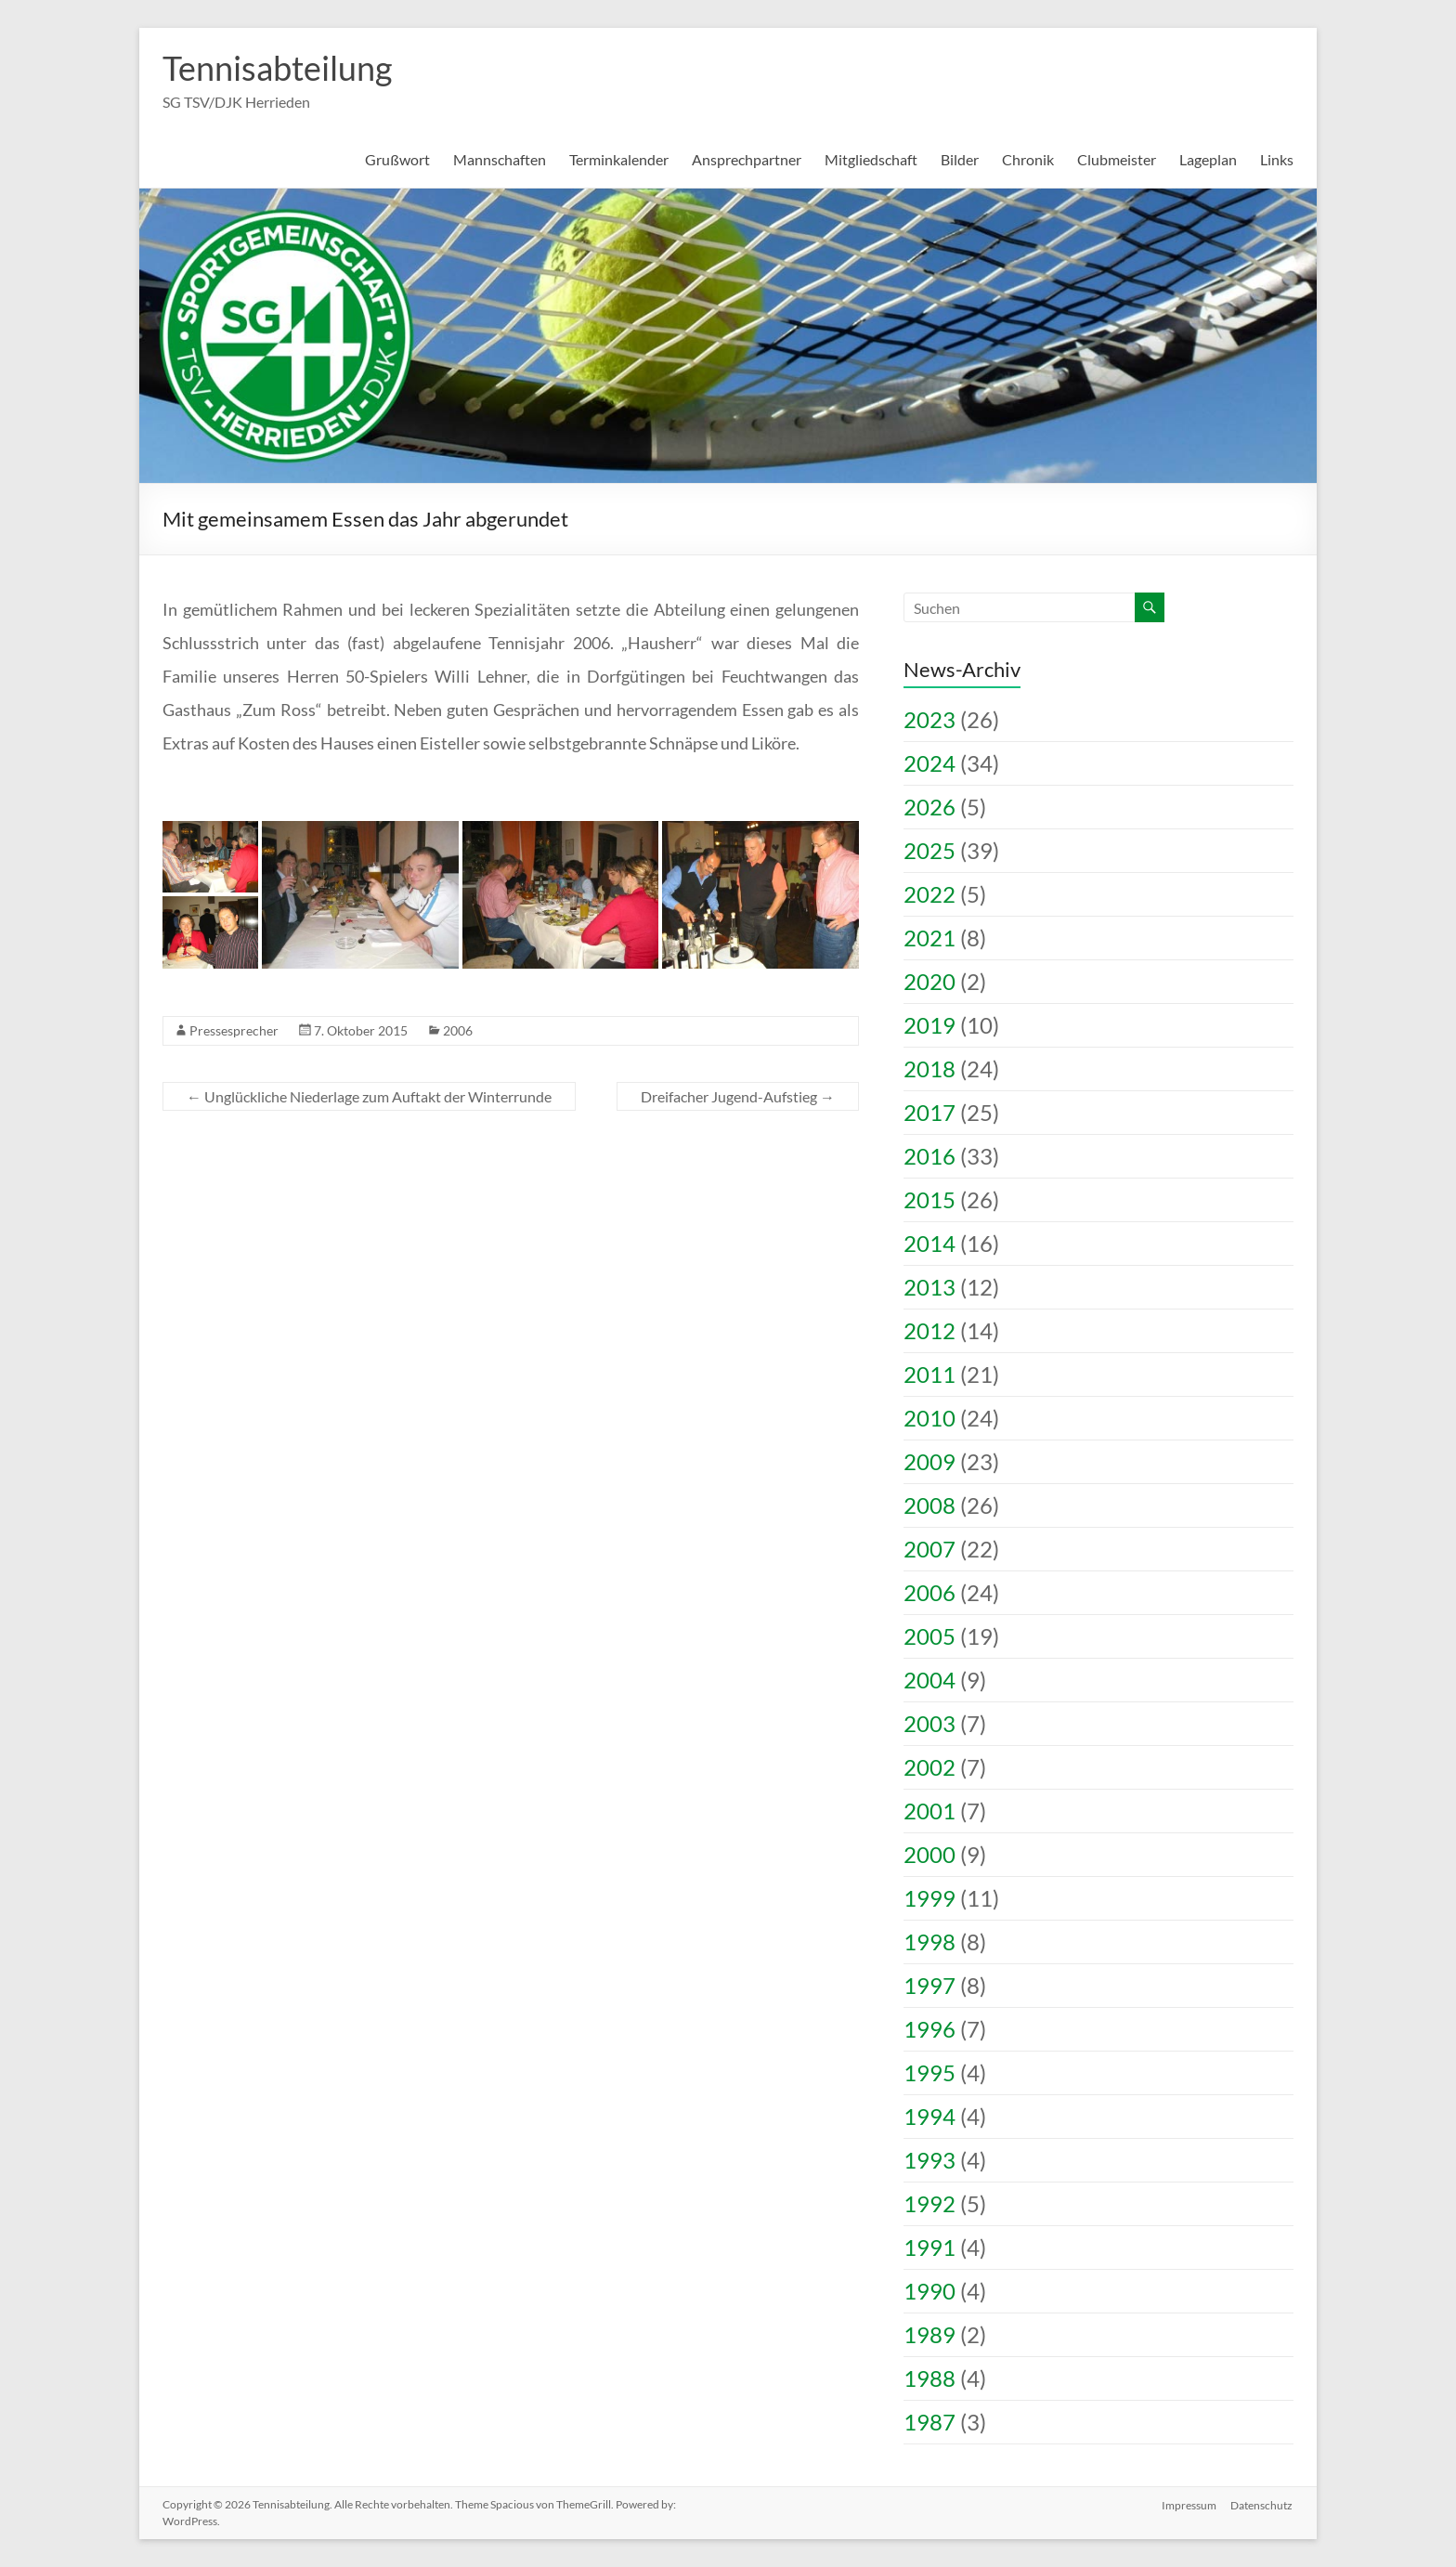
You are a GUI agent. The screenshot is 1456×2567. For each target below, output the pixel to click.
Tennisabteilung (277, 67)
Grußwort (397, 159)
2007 (930, 1548)
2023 (930, 719)
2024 (930, 762)
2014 (930, 1243)
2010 (930, 1417)
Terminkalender (619, 159)
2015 (930, 1199)
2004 (930, 1679)
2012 (930, 1330)
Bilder (960, 159)
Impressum (1189, 2504)
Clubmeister (1116, 159)
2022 (930, 893)
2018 (930, 1068)
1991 (930, 2247)
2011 (930, 1374)
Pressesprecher (234, 1030)
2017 (930, 1112)
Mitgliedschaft (871, 159)
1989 (930, 2334)
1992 (930, 2203)
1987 (930, 2421)
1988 (930, 2378)
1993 (930, 2159)
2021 (930, 937)
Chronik (1028, 159)
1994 (930, 2116)
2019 (930, 1024)
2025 (930, 850)
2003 (930, 1723)
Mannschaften (499, 159)
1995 (930, 2072)
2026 (930, 806)
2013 (930, 1286)
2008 (930, 1505)
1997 (930, 1985)
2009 (930, 1461)
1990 (930, 2290)
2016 (930, 1155)
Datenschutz (1262, 2504)
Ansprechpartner (746, 159)
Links (1277, 159)
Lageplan (1208, 159)
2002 (930, 1766)
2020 (930, 981)
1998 (930, 1941)
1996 (930, 2028)
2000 (930, 1854)
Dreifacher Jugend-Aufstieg (738, 1096)
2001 (930, 1810)
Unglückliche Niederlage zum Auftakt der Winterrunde (369, 1096)
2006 (458, 1030)
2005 (930, 1635)
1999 (930, 1897)
